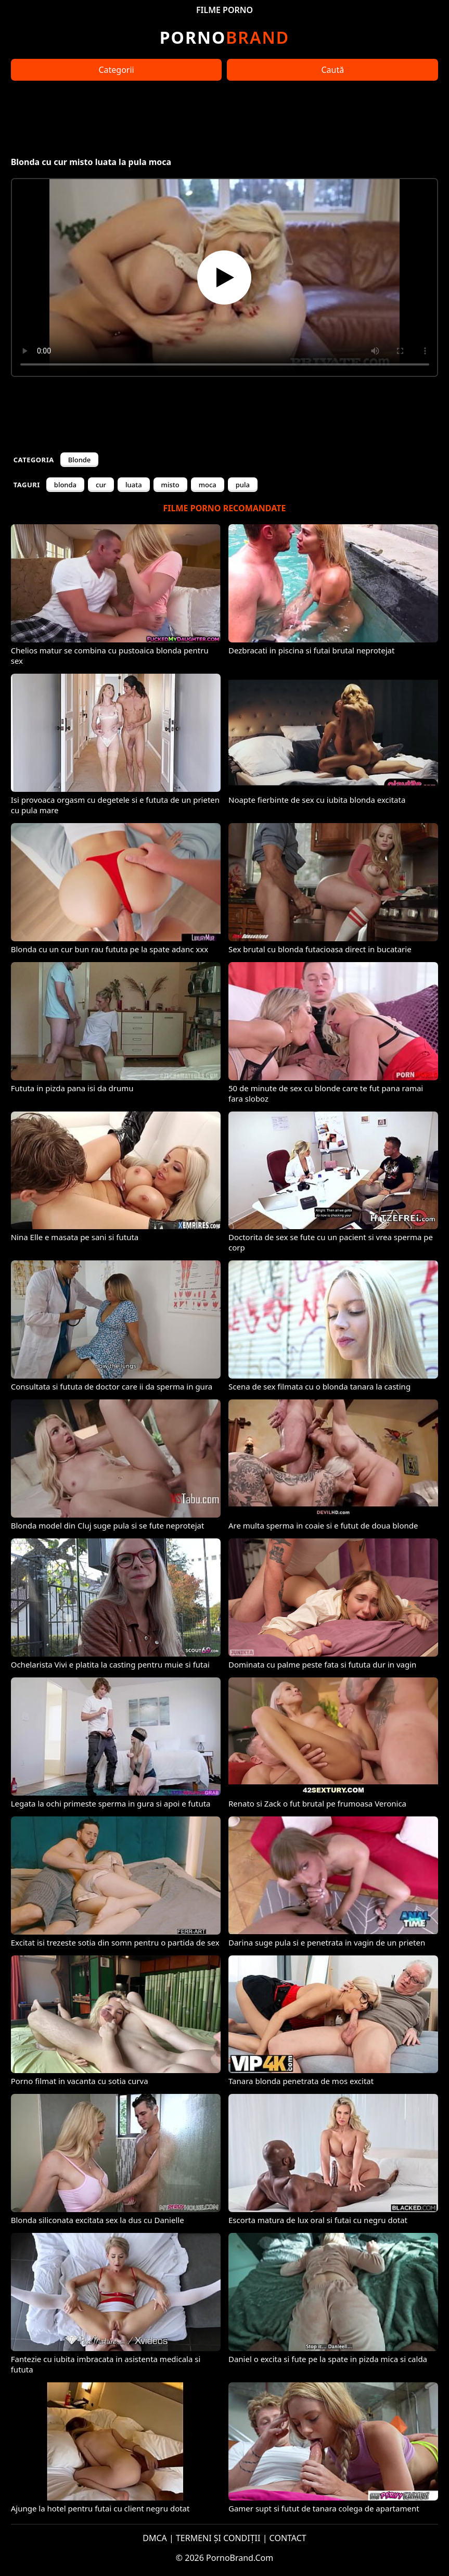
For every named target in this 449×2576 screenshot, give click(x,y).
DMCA (155, 2538)
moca (207, 484)
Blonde (79, 459)
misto (170, 484)
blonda (65, 484)
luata (133, 484)
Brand (224, 37)
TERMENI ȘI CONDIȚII (218, 2538)
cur (101, 484)
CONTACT (288, 2538)
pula (243, 484)
